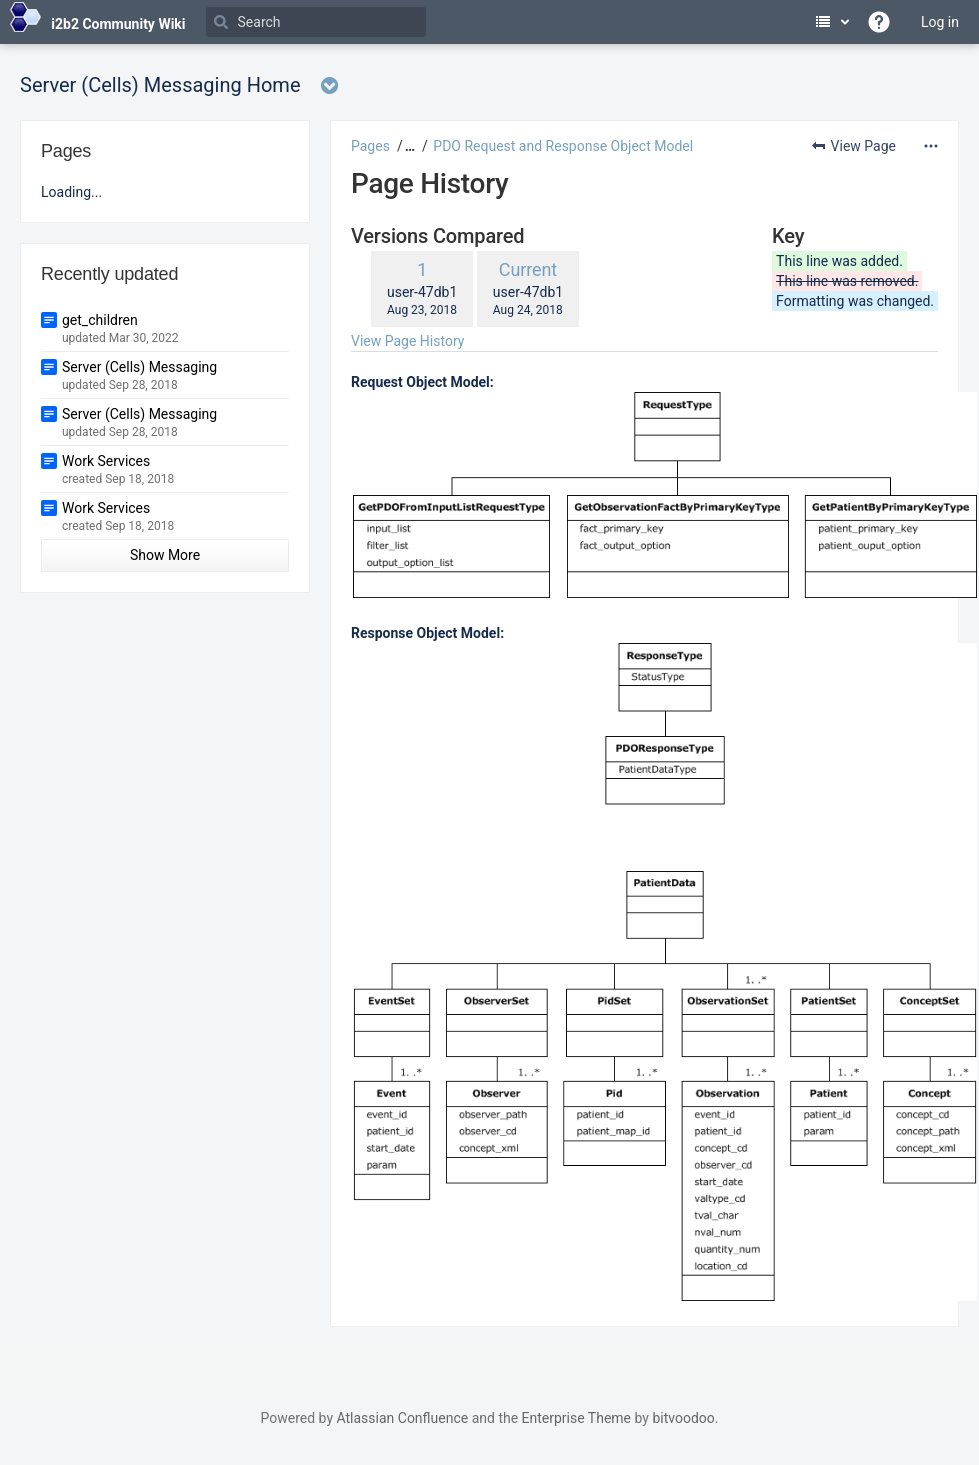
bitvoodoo (683, 1418)
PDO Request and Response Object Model (563, 146)
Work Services (106, 461)
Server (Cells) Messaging (139, 367)
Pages (370, 146)
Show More (165, 555)
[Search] (316, 22)
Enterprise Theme (576, 1418)
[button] (407, 146)
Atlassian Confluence (402, 1418)
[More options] (931, 146)
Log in (940, 22)
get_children (100, 320)
